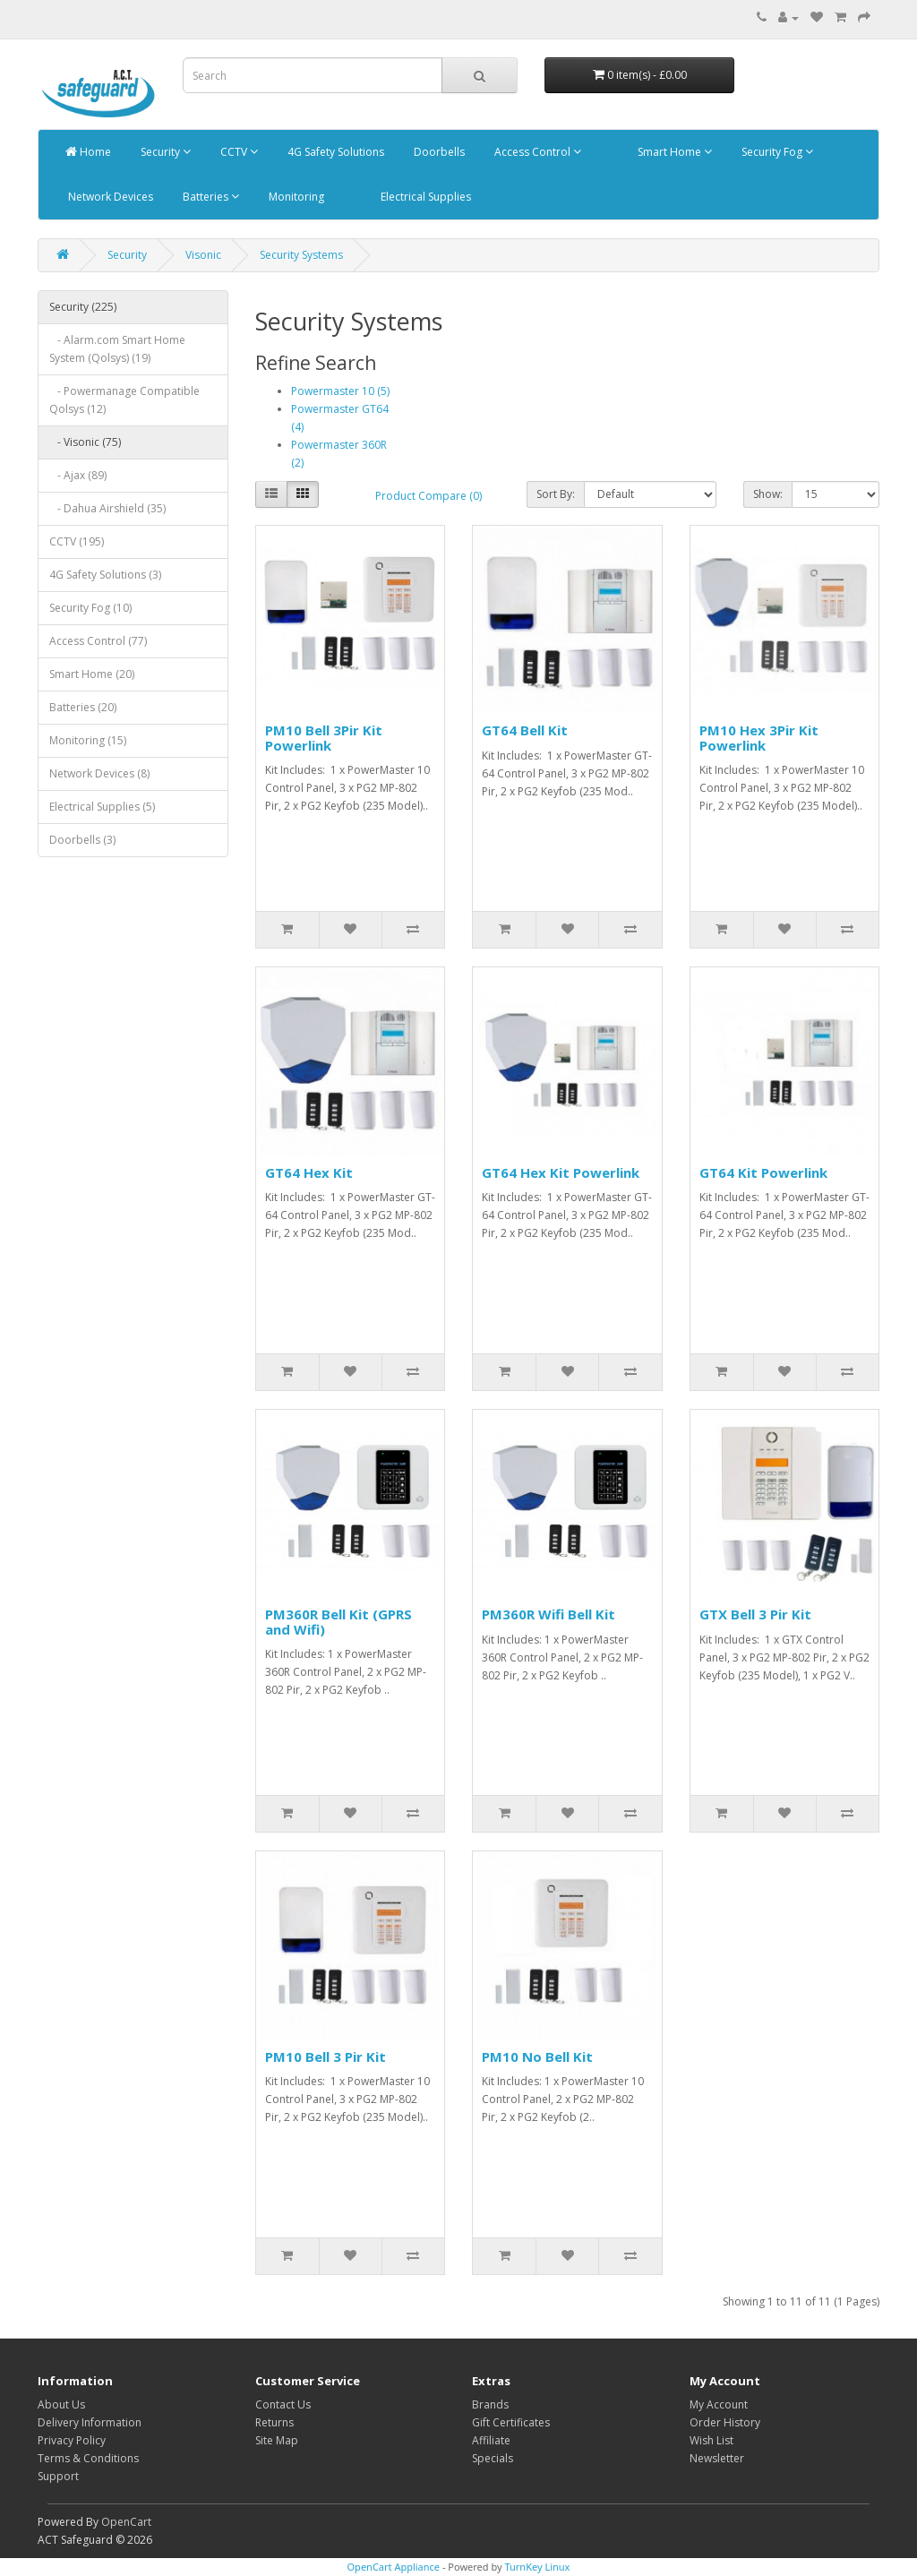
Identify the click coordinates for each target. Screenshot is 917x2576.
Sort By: (555, 494)
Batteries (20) (82, 707)
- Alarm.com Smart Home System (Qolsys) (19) (117, 348)
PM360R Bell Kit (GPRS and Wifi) (338, 1621)
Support (58, 2476)
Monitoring (295, 196)
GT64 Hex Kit (309, 1172)
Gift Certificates (511, 2422)
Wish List (711, 2440)
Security (164, 151)
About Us (61, 2404)
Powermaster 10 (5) (340, 391)
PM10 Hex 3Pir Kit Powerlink (758, 737)
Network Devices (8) (99, 773)
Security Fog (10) (90, 607)
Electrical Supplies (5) (102, 806)
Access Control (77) (98, 640)
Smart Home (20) (91, 674)
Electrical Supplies (424, 196)
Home (88, 151)
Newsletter (717, 2458)
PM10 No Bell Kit (537, 2056)
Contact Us (283, 2404)
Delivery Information (89, 2422)
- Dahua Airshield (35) (107, 508)
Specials (492, 2458)
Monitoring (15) (87, 740)
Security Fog (776, 151)
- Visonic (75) (85, 442)
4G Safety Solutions (334, 151)
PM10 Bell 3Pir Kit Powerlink (323, 737)
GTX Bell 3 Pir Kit (755, 1614)
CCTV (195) (76, 541)
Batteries (209, 196)
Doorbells (438, 151)
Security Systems (301, 254)
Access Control (536, 151)
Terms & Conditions (88, 2458)
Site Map (276, 2440)
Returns (274, 2422)
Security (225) (82, 306)
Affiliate (491, 2440)
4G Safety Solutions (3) (105, 574)
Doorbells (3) (82, 839)
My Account (719, 2404)
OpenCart (126, 2521)
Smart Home (673, 151)
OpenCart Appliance (394, 2566)
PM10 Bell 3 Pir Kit (325, 2056)
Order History (725, 2422)
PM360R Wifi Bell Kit (548, 1614)
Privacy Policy (72, 2440)
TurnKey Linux (537, 2566)
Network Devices (109, 196)
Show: (768, 494)
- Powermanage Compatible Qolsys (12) (124, 399)
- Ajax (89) (78, 475)
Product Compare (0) (428, 495)
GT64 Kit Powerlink (763, 1172)
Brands (490, 2404)
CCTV (238, 151)
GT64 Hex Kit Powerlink (560, 1172)
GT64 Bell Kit (525, 730)
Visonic (203, 254)
